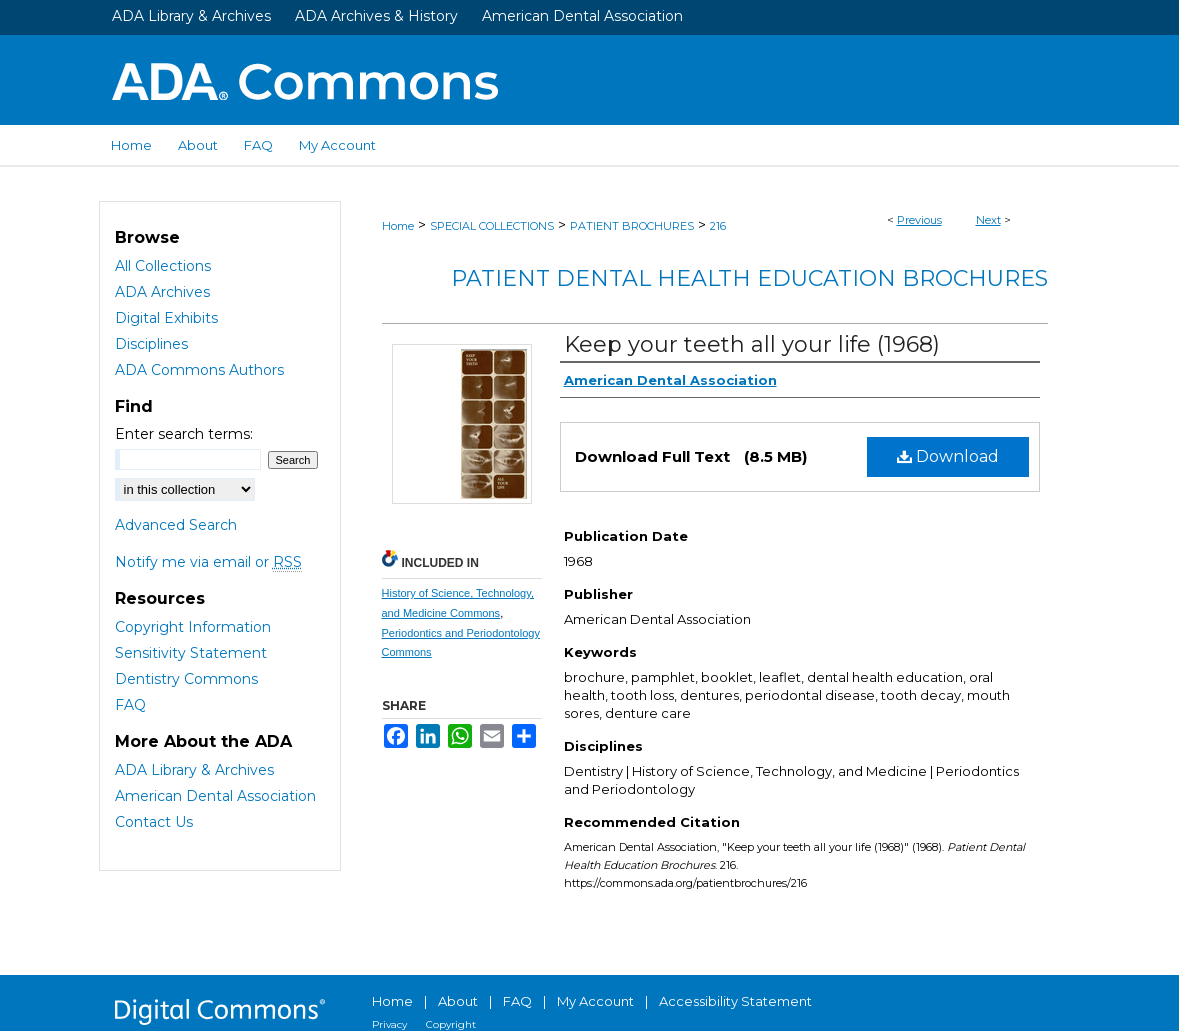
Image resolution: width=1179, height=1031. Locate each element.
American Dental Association (582, 16)
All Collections (163, 266)
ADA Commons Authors (199, 370)
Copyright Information (193, 627)
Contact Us (154, 822)
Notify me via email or (208, 562)
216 (718, 226)
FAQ (130, 705)
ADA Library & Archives (191, 16)
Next (988, 220)
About (458, 1001)
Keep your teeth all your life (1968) (752, 344)
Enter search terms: (184, 434)
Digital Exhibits (166, 318)
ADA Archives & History (376, 16)
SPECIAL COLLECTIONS (492, 226)
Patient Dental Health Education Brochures (749, 278)
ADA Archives (162, 292)
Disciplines (151, 344)
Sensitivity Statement (191, 653)
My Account (595, 1001)
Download (948, 456)
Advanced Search (176, 525)
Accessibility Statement (735, 1001)
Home (398, 226)
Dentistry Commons (186, 679)
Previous (919, 220)
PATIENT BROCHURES (632, 226)
